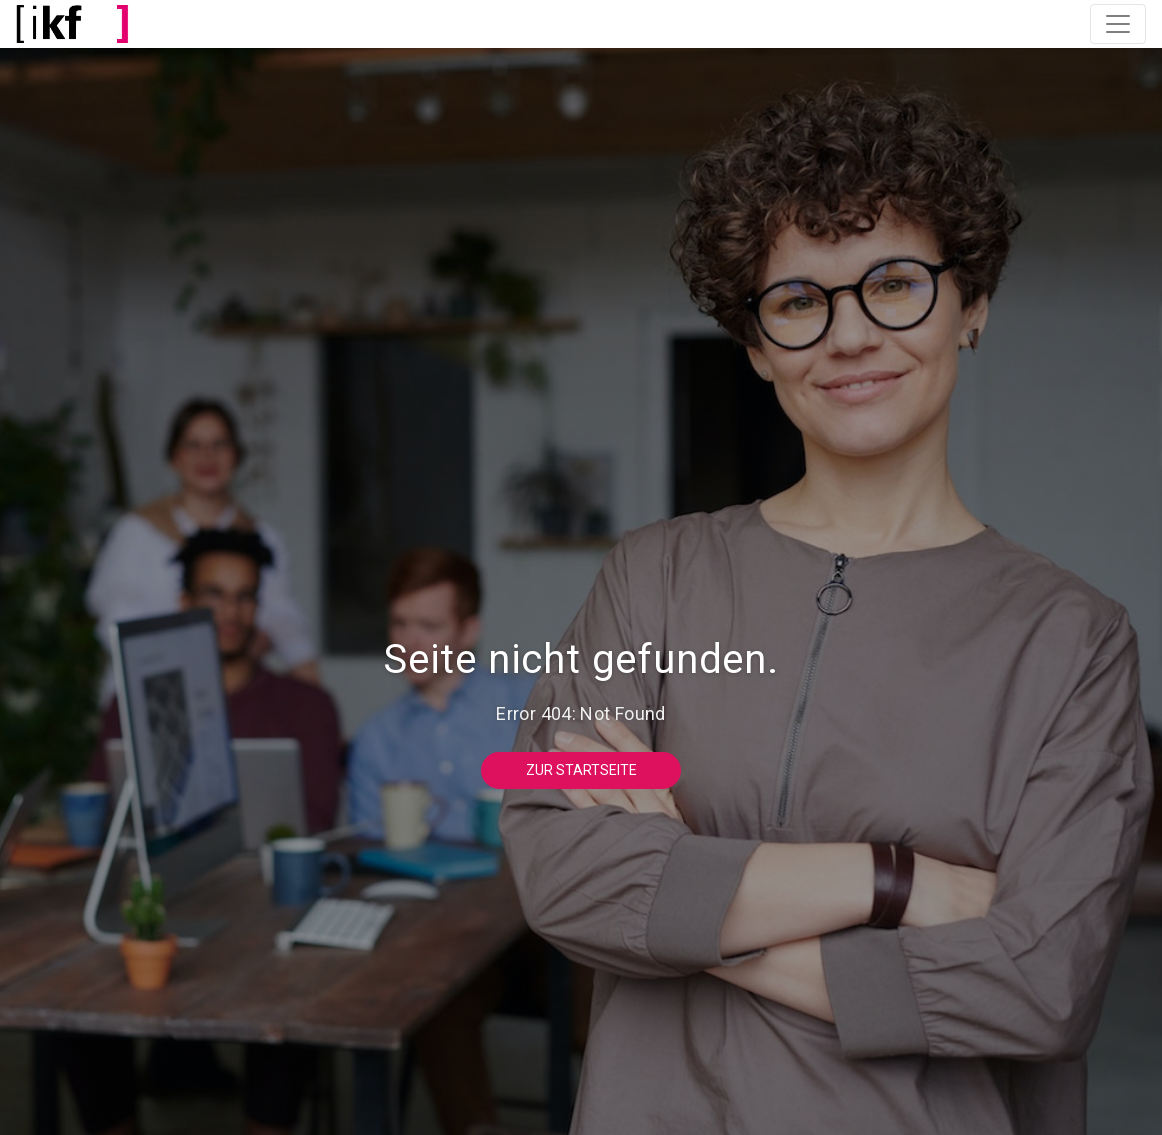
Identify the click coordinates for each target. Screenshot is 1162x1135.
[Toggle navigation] (1118, 24)
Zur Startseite (581, 770)
